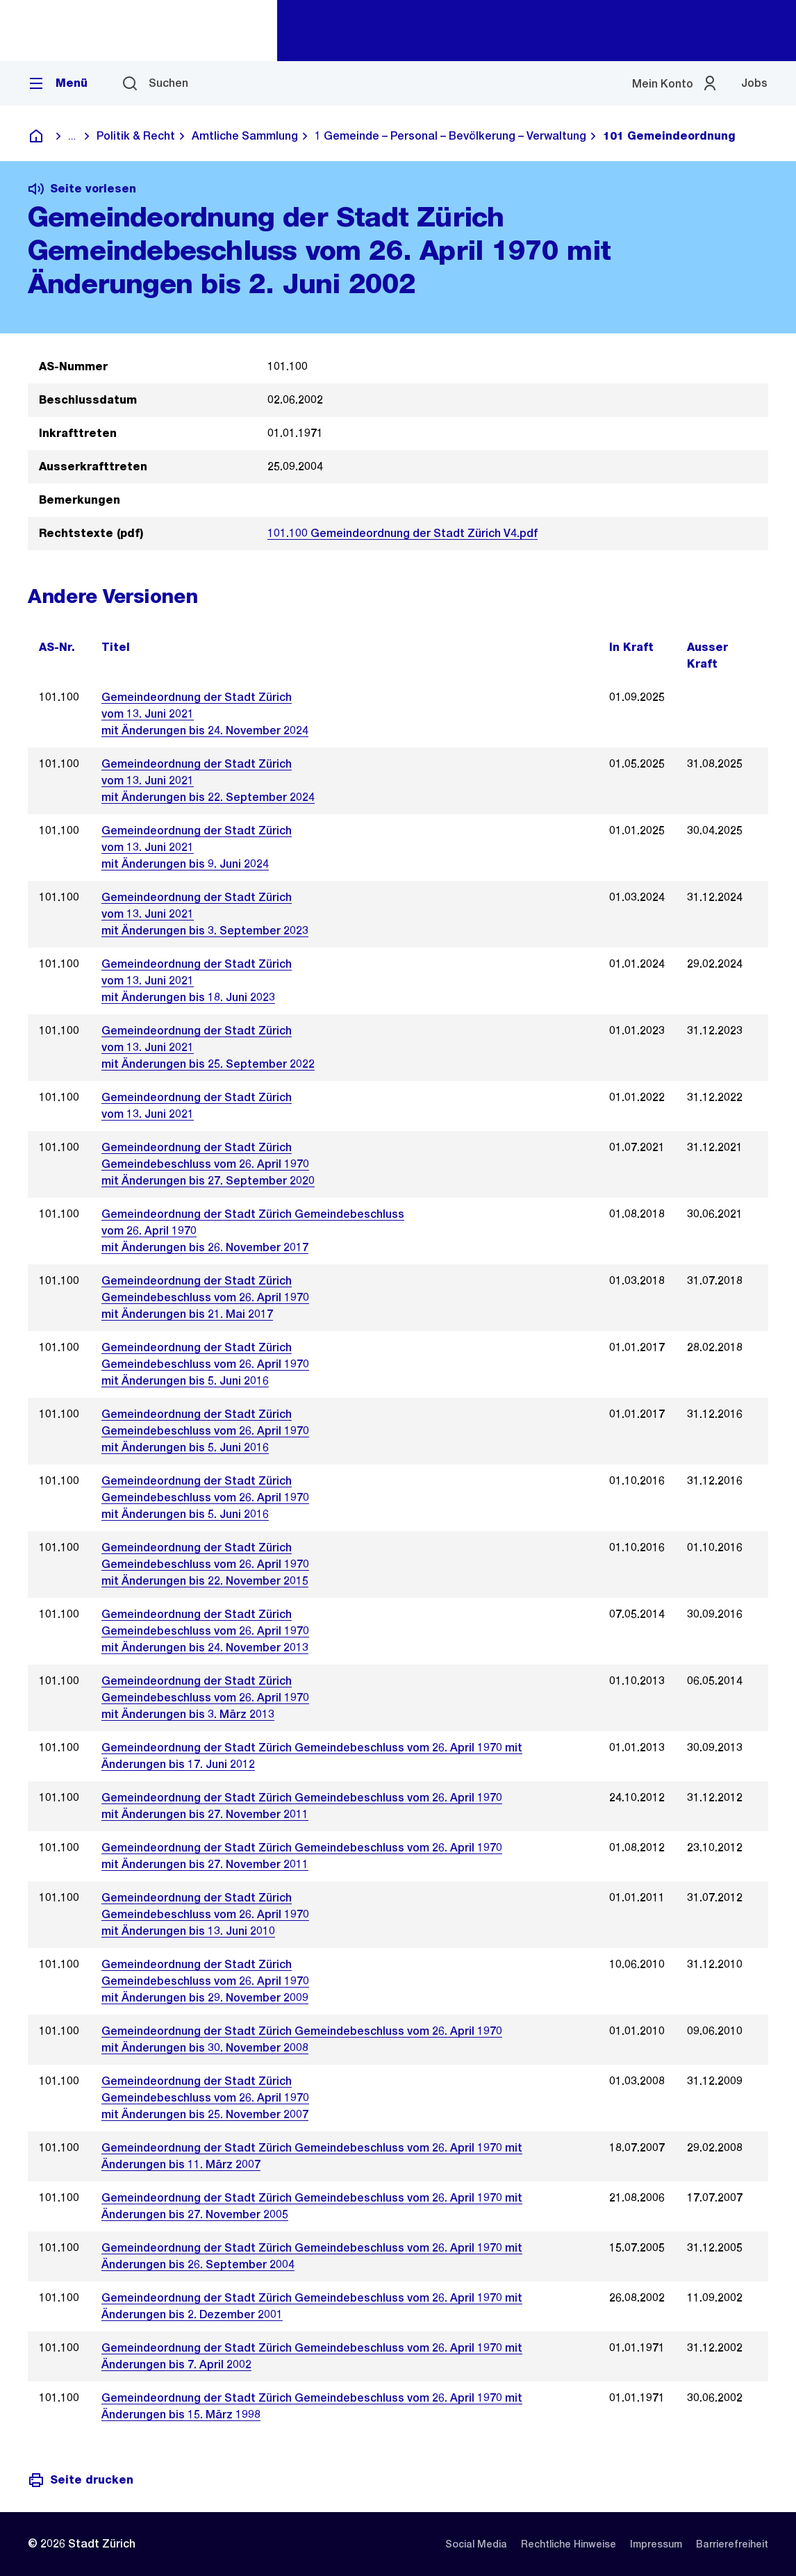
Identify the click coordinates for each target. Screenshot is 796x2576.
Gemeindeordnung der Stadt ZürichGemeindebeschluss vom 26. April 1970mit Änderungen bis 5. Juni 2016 (205, 1430)
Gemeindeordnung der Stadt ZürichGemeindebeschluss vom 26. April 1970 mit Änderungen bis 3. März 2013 (205, 1697)
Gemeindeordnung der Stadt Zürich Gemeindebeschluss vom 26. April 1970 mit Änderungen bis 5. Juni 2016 (205, 1364)
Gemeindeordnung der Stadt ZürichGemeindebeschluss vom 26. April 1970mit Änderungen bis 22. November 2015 (205, 1564)
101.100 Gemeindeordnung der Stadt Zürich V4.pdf (402, 533)
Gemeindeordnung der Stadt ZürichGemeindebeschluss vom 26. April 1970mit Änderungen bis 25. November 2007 (205, 2097)
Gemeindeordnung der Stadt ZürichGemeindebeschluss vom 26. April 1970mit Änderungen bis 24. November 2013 (205, 1631)
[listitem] (476, 2544)
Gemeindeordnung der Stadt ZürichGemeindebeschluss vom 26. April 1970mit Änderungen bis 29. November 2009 (205, 1981)
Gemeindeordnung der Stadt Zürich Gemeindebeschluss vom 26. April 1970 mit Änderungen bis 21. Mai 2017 (205, 1297)
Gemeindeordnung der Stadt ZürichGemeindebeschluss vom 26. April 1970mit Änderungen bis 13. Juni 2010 (205, 1914)
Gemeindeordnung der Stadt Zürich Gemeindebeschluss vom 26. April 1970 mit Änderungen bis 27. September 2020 (208, 1164)
